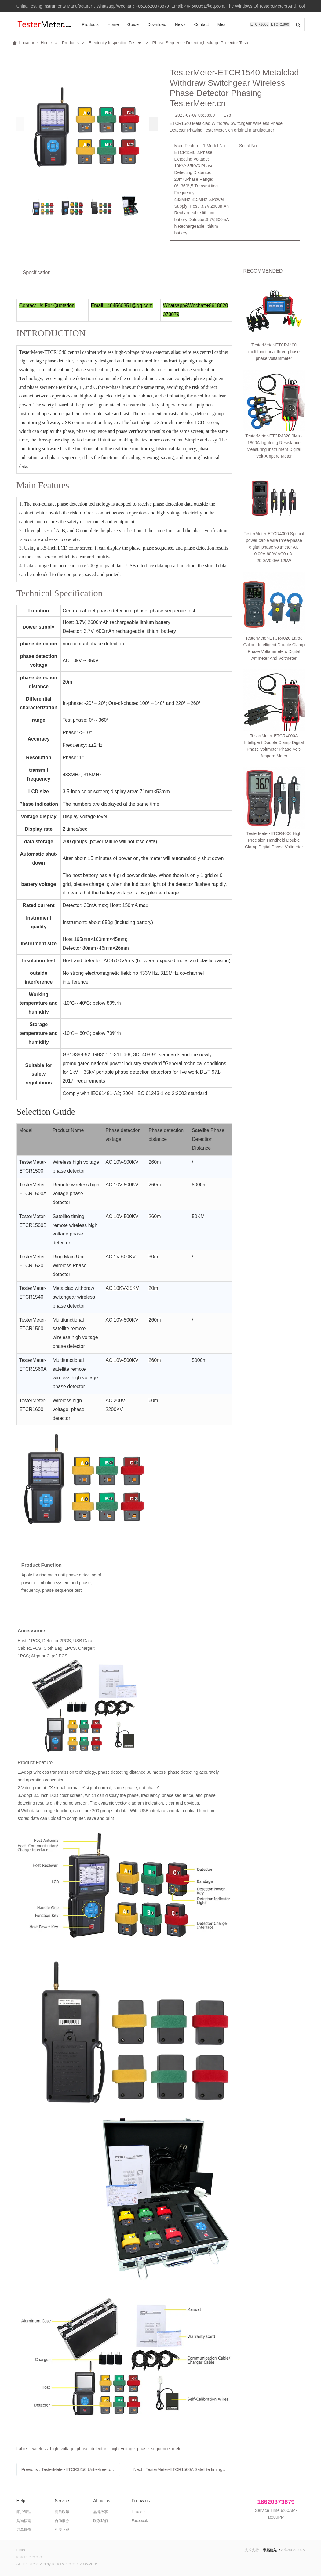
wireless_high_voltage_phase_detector (69, 2448)
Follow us (141, 2500)
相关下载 (62, 2529)
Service (62, 2500)
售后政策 (62, 2512)
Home (113, 24)
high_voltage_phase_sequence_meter (147, 2448)
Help (20, 2500)
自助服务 (62, 2521)
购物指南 (23, 2521)
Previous (71, 2469)
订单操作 (23, 2529)
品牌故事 (100, 2512)
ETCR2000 (259, 24)
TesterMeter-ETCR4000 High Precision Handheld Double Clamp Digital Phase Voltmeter (274, 731)
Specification (37, 272)
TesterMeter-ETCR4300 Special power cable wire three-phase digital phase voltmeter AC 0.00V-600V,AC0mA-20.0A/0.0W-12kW (274, 547)
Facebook (140, 2521)
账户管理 (23, 2512)
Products (90, 24)
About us (101, 2500)
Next (183, 2469)
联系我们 (100, 2521)
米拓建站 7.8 (273, 2550)
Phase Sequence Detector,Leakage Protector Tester (201, 42)
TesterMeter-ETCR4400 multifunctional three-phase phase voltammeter (274, 352)
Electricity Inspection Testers (115, 42)
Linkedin (138, 2512)
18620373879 (275, 2501)
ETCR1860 (280, 24)
